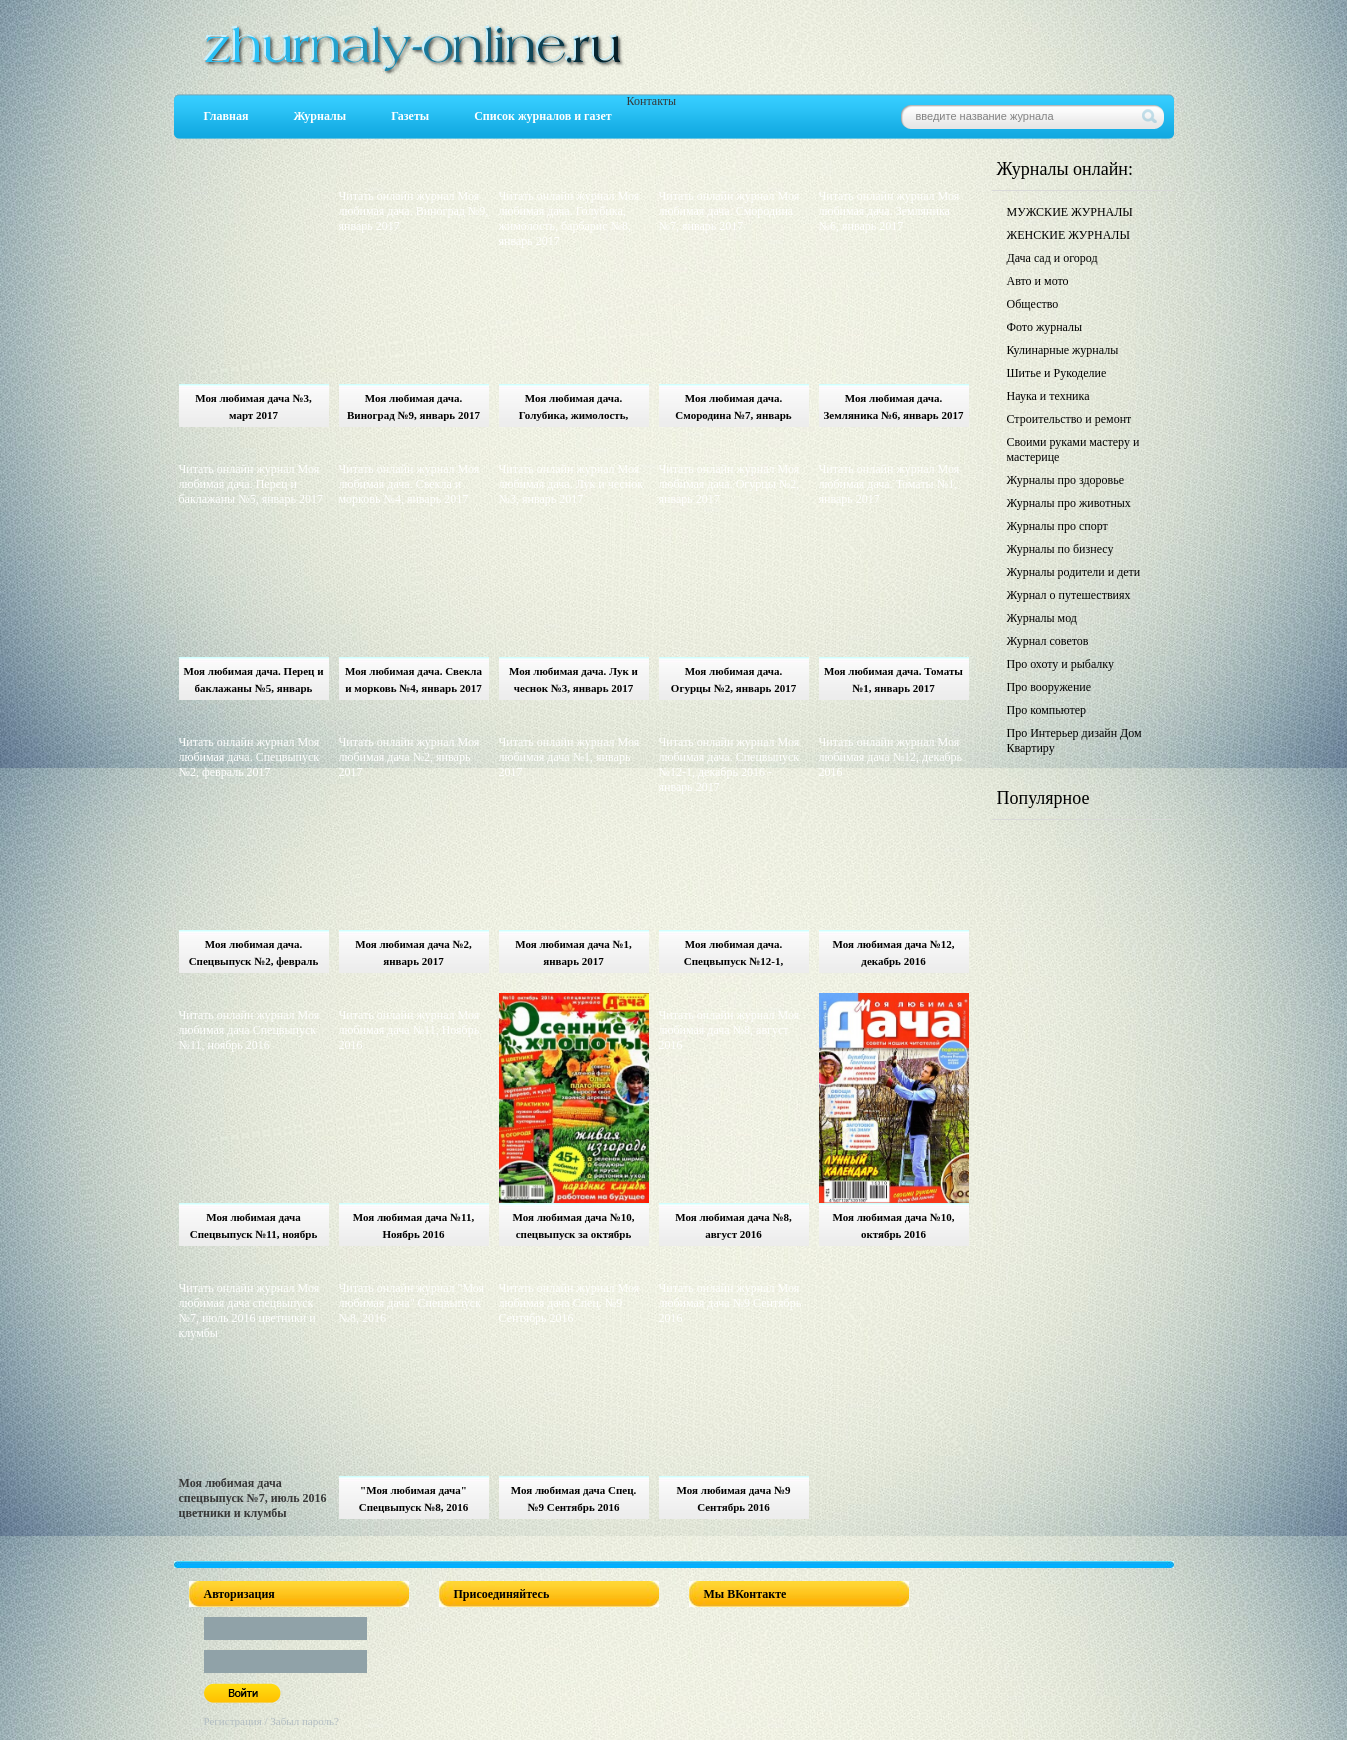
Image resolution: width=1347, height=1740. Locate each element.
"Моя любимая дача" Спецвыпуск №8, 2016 (414, 1498)
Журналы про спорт (1057, 526)
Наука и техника (1048, 396)
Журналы (319, 116)
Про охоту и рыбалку (1061, 664)
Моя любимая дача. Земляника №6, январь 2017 (894, 406)
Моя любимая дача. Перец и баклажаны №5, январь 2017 (254, 682)
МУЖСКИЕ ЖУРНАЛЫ (1070, 212)
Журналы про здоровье (1066, 480)
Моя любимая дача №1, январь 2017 (573, 952)
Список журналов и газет (542, 116)
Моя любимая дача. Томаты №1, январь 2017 (893, 679)
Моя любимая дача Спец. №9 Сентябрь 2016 (574, 1498)
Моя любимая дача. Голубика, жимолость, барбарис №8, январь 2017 (573, 409)
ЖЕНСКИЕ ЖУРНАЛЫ (1068, 235)
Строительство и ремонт (1069, 419)
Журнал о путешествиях (1069, 595)
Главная (226, 116)
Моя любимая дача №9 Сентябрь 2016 (734, 1498)
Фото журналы (1045, 327)
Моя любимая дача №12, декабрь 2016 (893, 952)
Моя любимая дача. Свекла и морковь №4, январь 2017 (413, 679)
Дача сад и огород (1052, 258)
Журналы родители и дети (1074, 572)
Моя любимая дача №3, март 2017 (253, 406)
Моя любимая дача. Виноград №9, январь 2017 (413, 406)
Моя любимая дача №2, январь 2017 (413, 952)
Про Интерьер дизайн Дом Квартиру (1074, 740)
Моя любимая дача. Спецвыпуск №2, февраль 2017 (254, 955)
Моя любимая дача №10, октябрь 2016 (893, 1225)
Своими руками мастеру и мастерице (1073, 449)
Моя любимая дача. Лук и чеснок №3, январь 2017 (573, 679)
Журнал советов (1048, 641)
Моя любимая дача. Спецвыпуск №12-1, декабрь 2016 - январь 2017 (734, 955)
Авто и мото (1038, 281)
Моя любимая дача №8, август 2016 (733, 1225)
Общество (1033, 304)
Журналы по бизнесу (1060, 549)
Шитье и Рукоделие (1057, 373)
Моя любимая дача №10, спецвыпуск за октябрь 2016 (573, 1228)
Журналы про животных (1069, 503)
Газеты (410, 116)
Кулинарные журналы (1063, 350)
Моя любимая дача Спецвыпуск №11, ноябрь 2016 (253, 1228)
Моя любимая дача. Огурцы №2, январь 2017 (733, 679)
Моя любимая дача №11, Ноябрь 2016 (414, 1225)
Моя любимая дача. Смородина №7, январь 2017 (733, 409)
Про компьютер (1047, 710)
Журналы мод (1042, 618)
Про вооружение (1049, 687)
